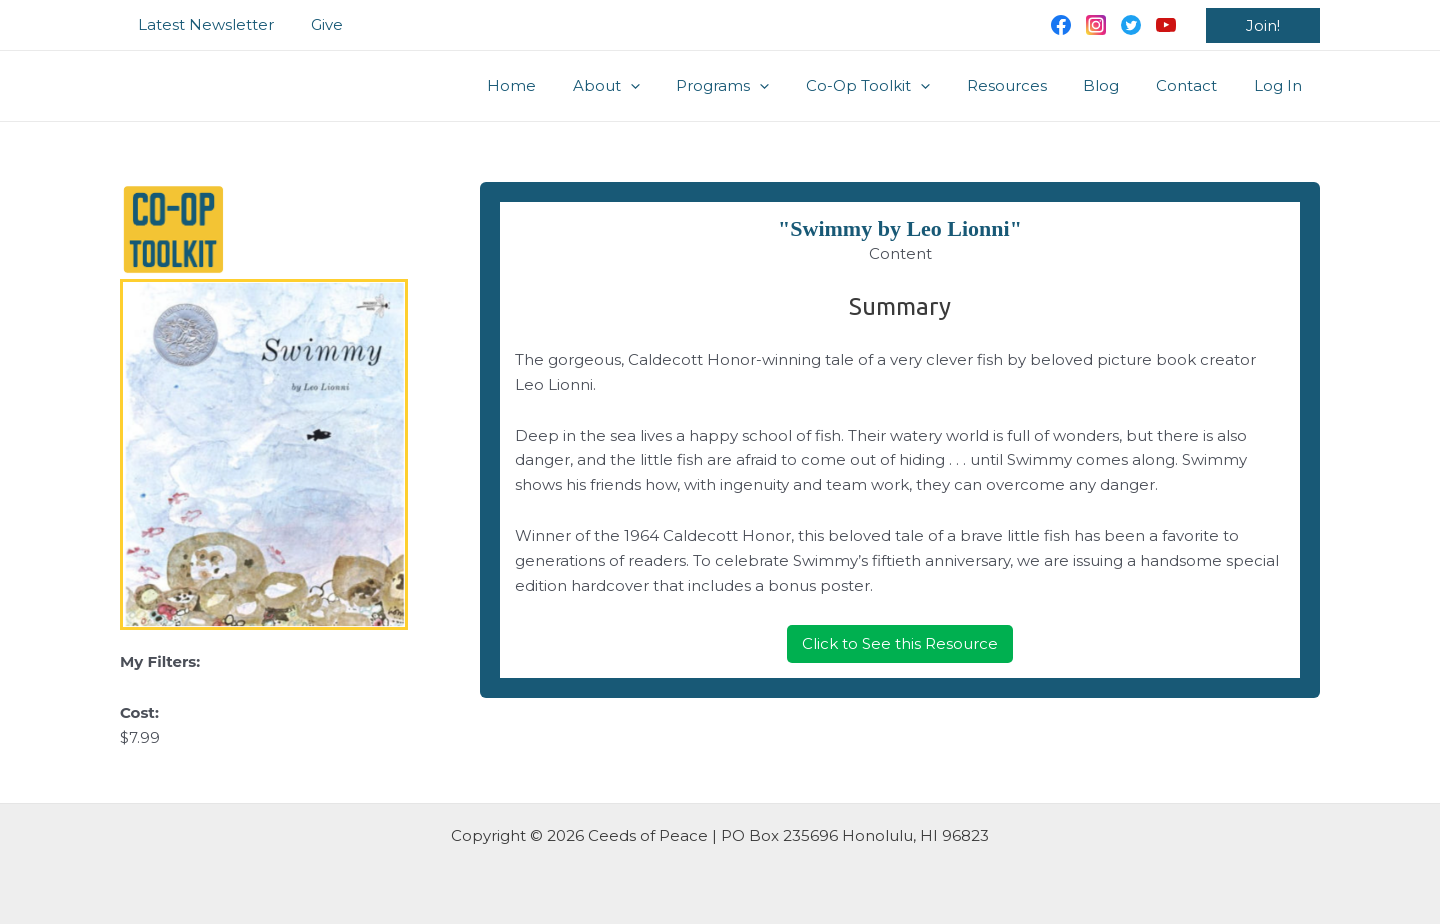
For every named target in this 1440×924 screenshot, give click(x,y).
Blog (1118, 85)
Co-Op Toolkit (898, 86)
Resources (1030, 85)
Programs (759, 86)
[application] (673, 86)
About (649, 86)
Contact (1196, 85)
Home (561, 85)
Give (317, 24)
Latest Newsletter (203, 24)
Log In (1281, 85)
